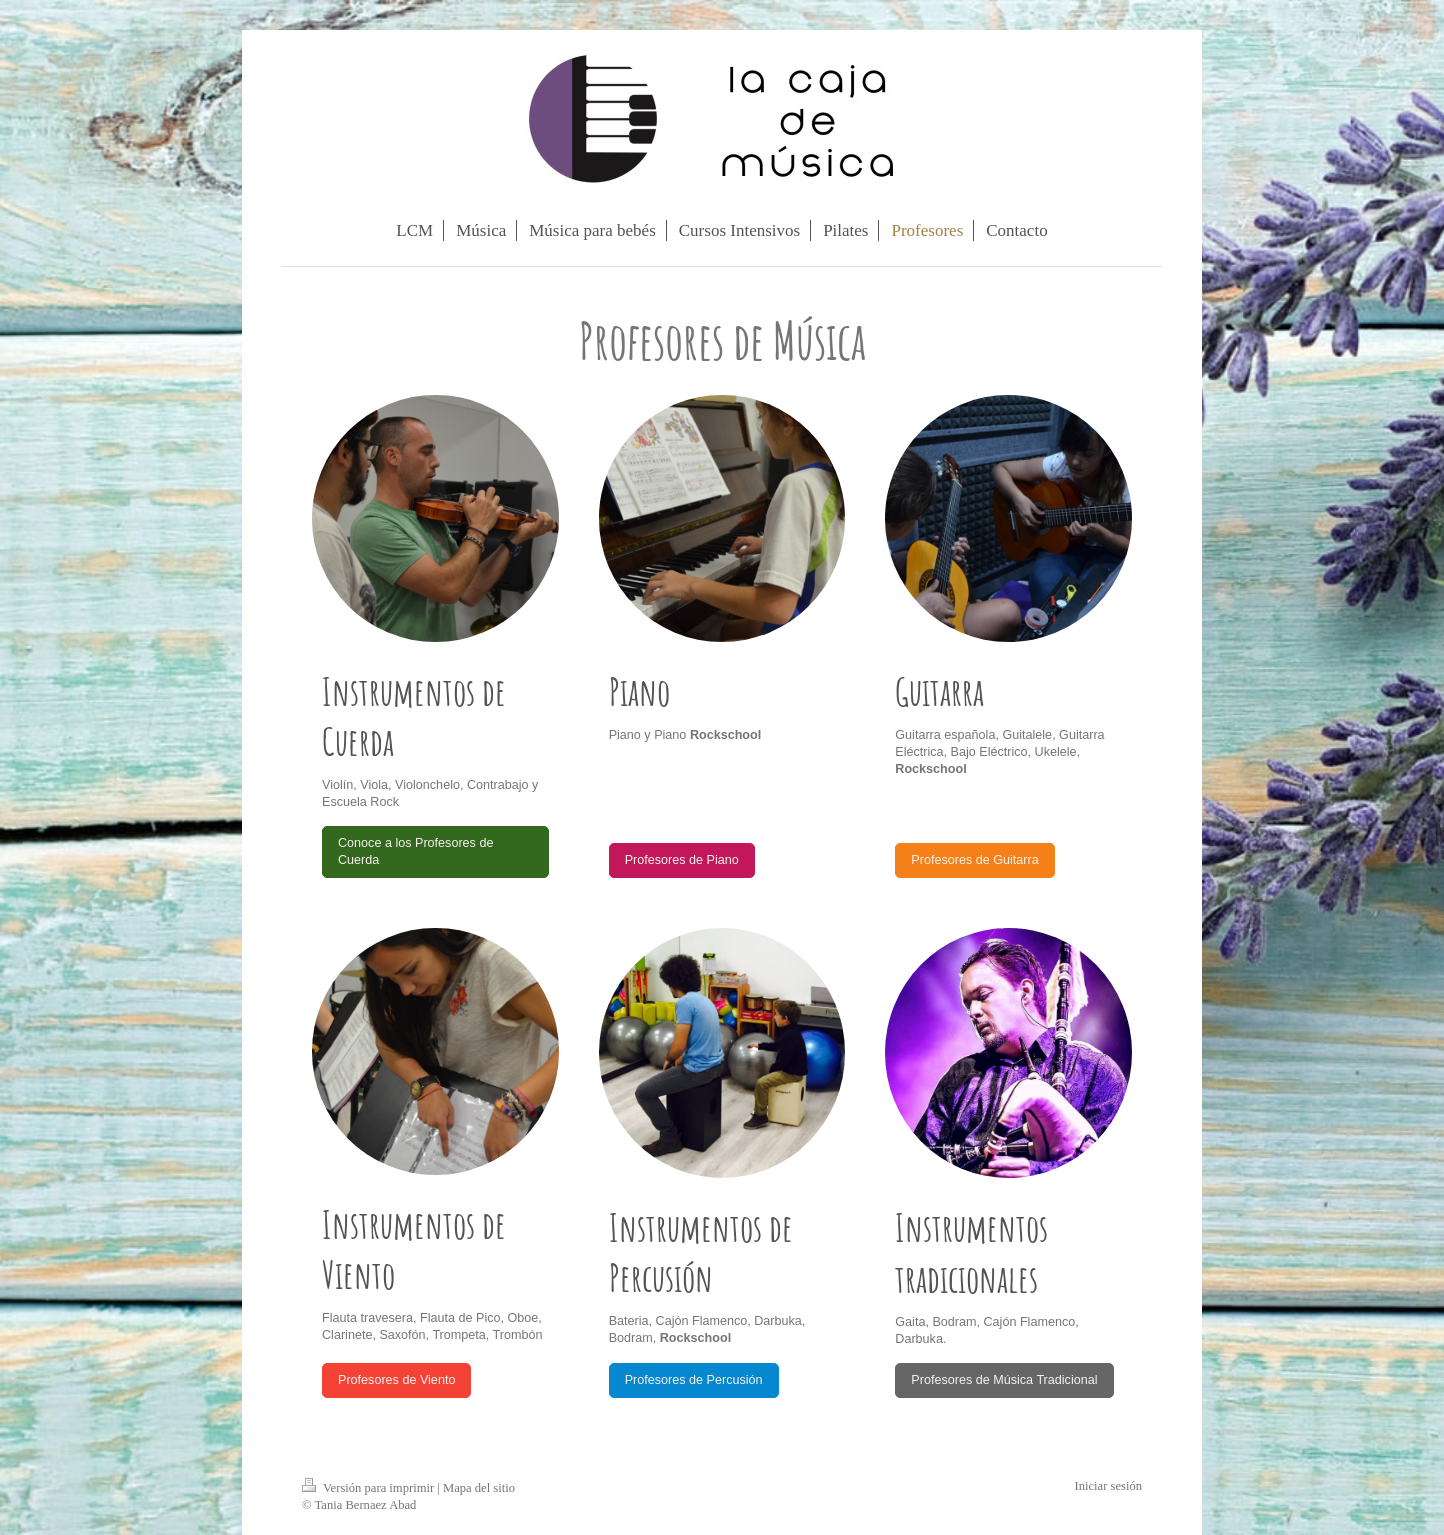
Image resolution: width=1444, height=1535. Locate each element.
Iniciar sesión (1109, 1486)
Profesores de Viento (396, 1380)
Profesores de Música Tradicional (1004, 1380)
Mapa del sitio (479, 1488)
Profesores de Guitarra (974, 860)
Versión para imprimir (369, 1488)
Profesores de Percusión (694, 1380)
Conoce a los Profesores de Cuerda (415, 851)
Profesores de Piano (682, 860)
